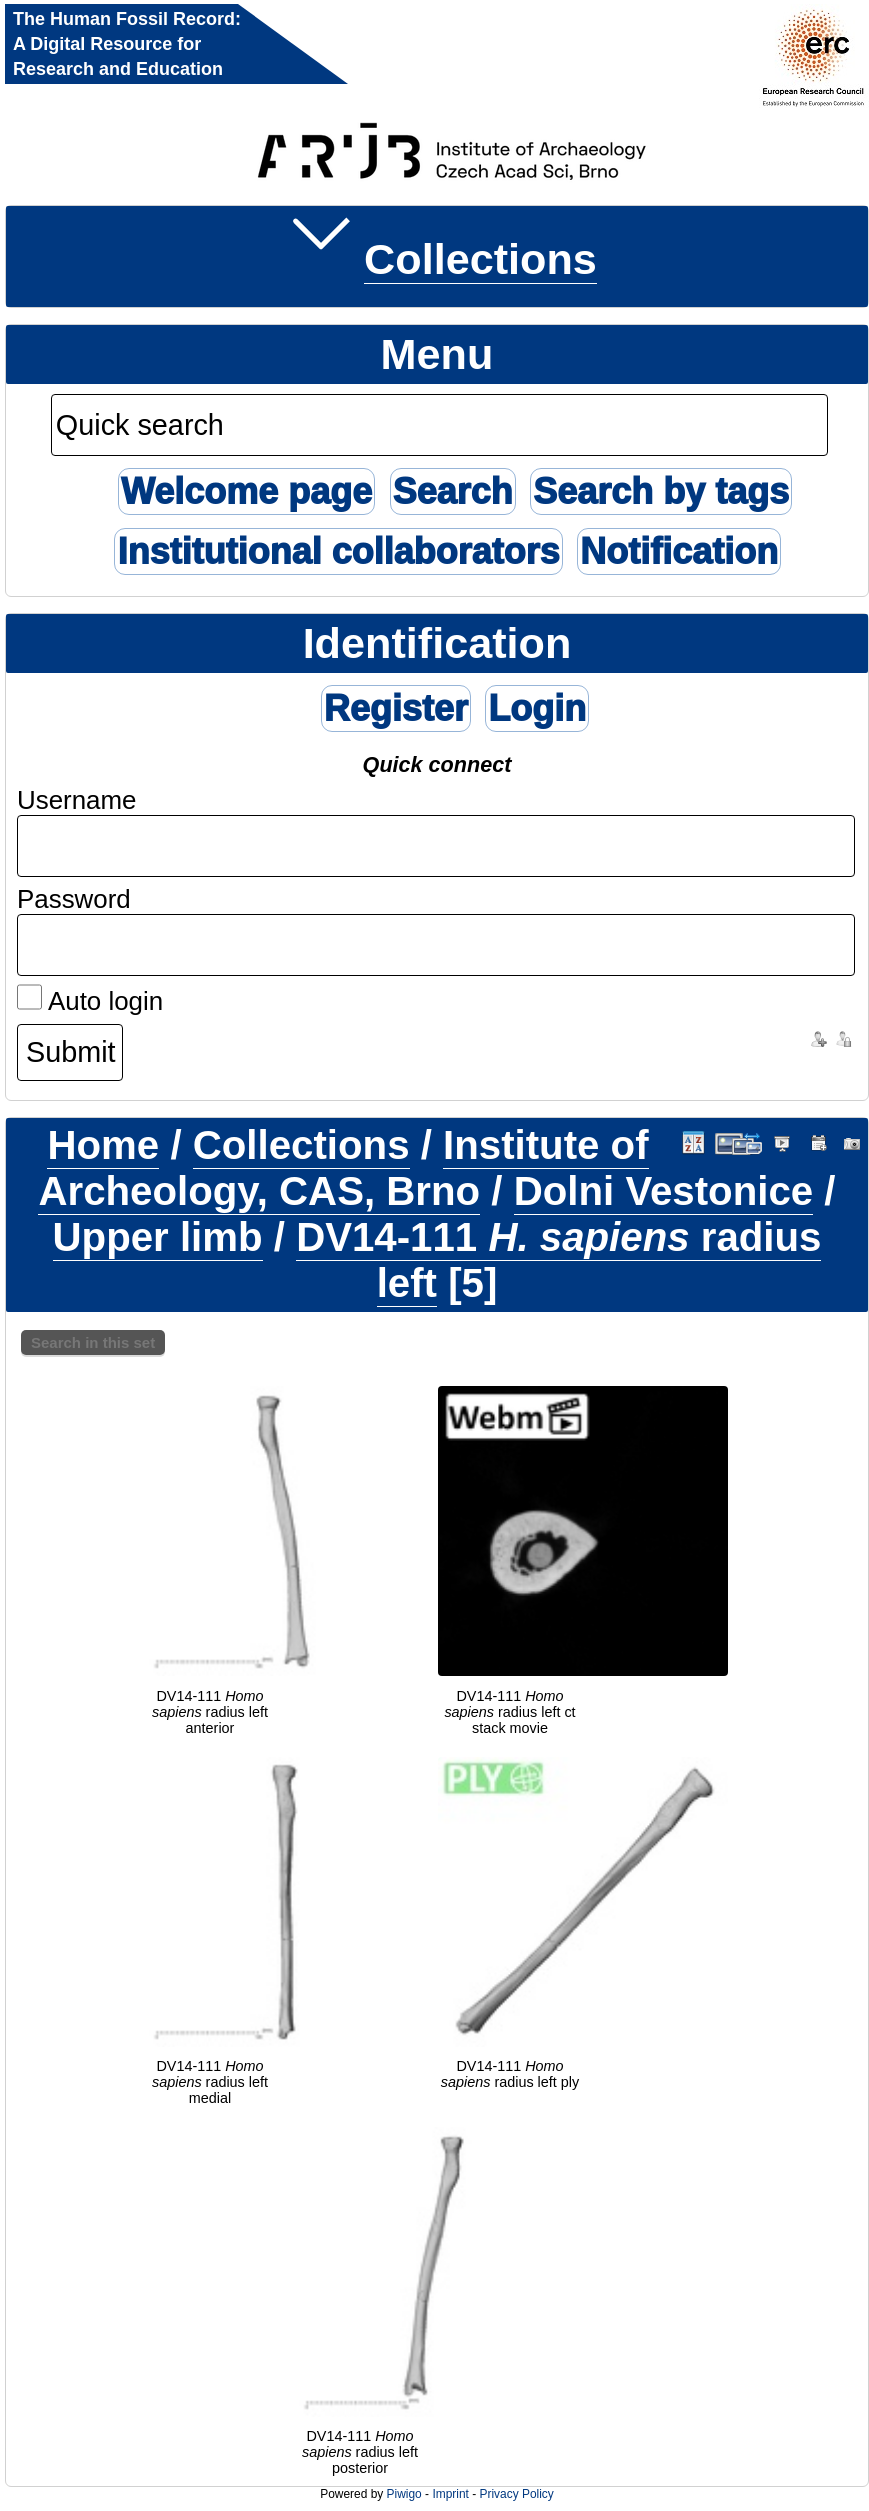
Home (103, 1145)
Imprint (450, 2494)
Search (453, 491)
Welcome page (246, 491)
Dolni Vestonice (663, 1191)
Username (77, 800)
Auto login (90, 1001)
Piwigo (404, 2494)
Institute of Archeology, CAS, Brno (343, 1168)
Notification (679, 551)
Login (537, 708)
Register (396, 708)
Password (74, 899)
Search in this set (93, 1342)
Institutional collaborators (338, 551)
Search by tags (661, 491)
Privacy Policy (516, 2494)
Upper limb (158, 1237)
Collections (480, 259)
